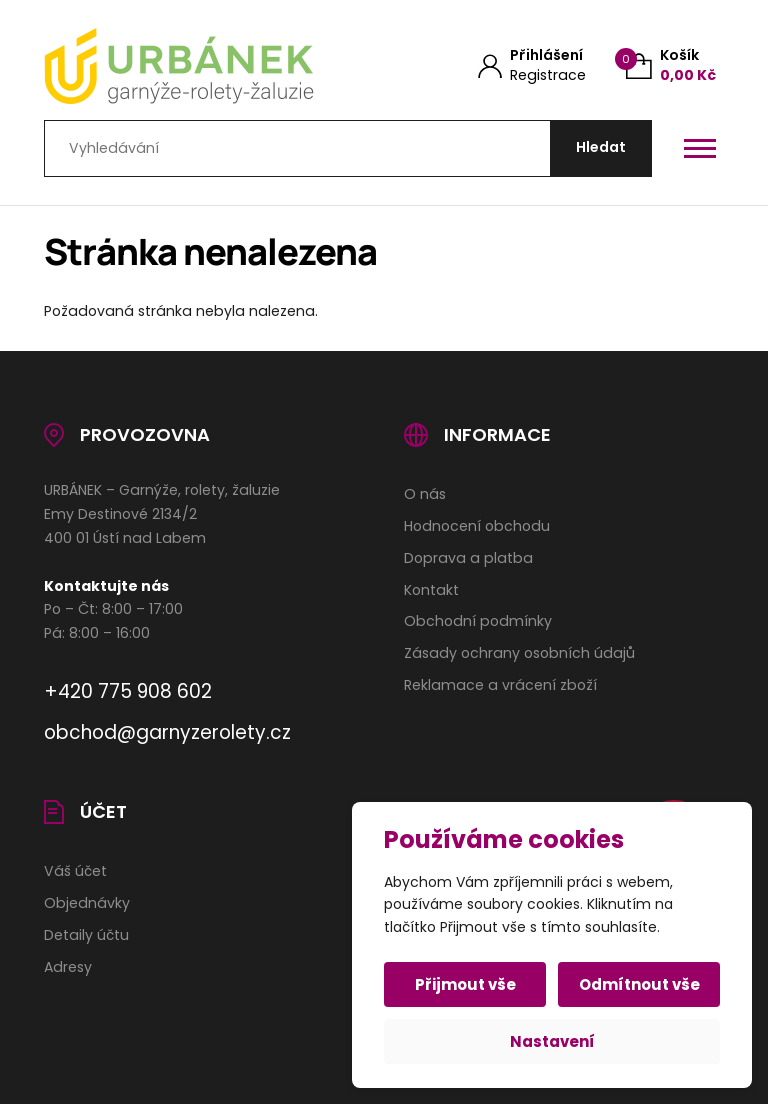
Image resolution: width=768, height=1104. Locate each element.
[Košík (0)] (671, 65)
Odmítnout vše (639, 984)
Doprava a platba (468, 558)
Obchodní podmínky (478, 621)
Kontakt (431, 590)
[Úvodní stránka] (197, 66)
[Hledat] (601, 148)
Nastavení (552, 1041)
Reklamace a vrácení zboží (500, 685)
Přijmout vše (465, 984)
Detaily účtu (86, 935)
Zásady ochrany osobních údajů (519, 653)
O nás (425, 494)
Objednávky (87, 903)
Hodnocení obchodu (477, 526)
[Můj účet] (532, 65)
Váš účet (75, 871)
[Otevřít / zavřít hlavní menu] (700, 148)
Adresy (68, 967)
